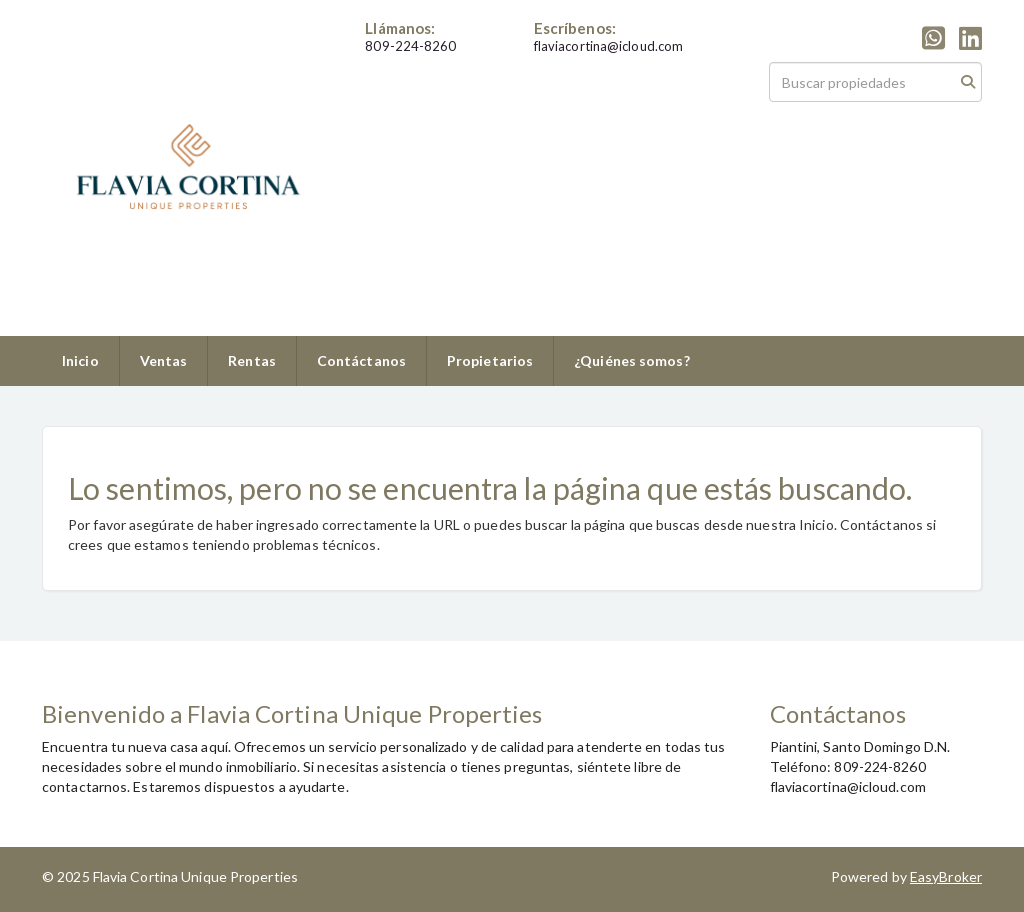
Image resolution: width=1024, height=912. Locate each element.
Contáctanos (361, 360)
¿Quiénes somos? (632, 360)
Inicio (80, 360)
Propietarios (490, 360)
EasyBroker (946, 876)
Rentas (252, 360)
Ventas (164, 360)
